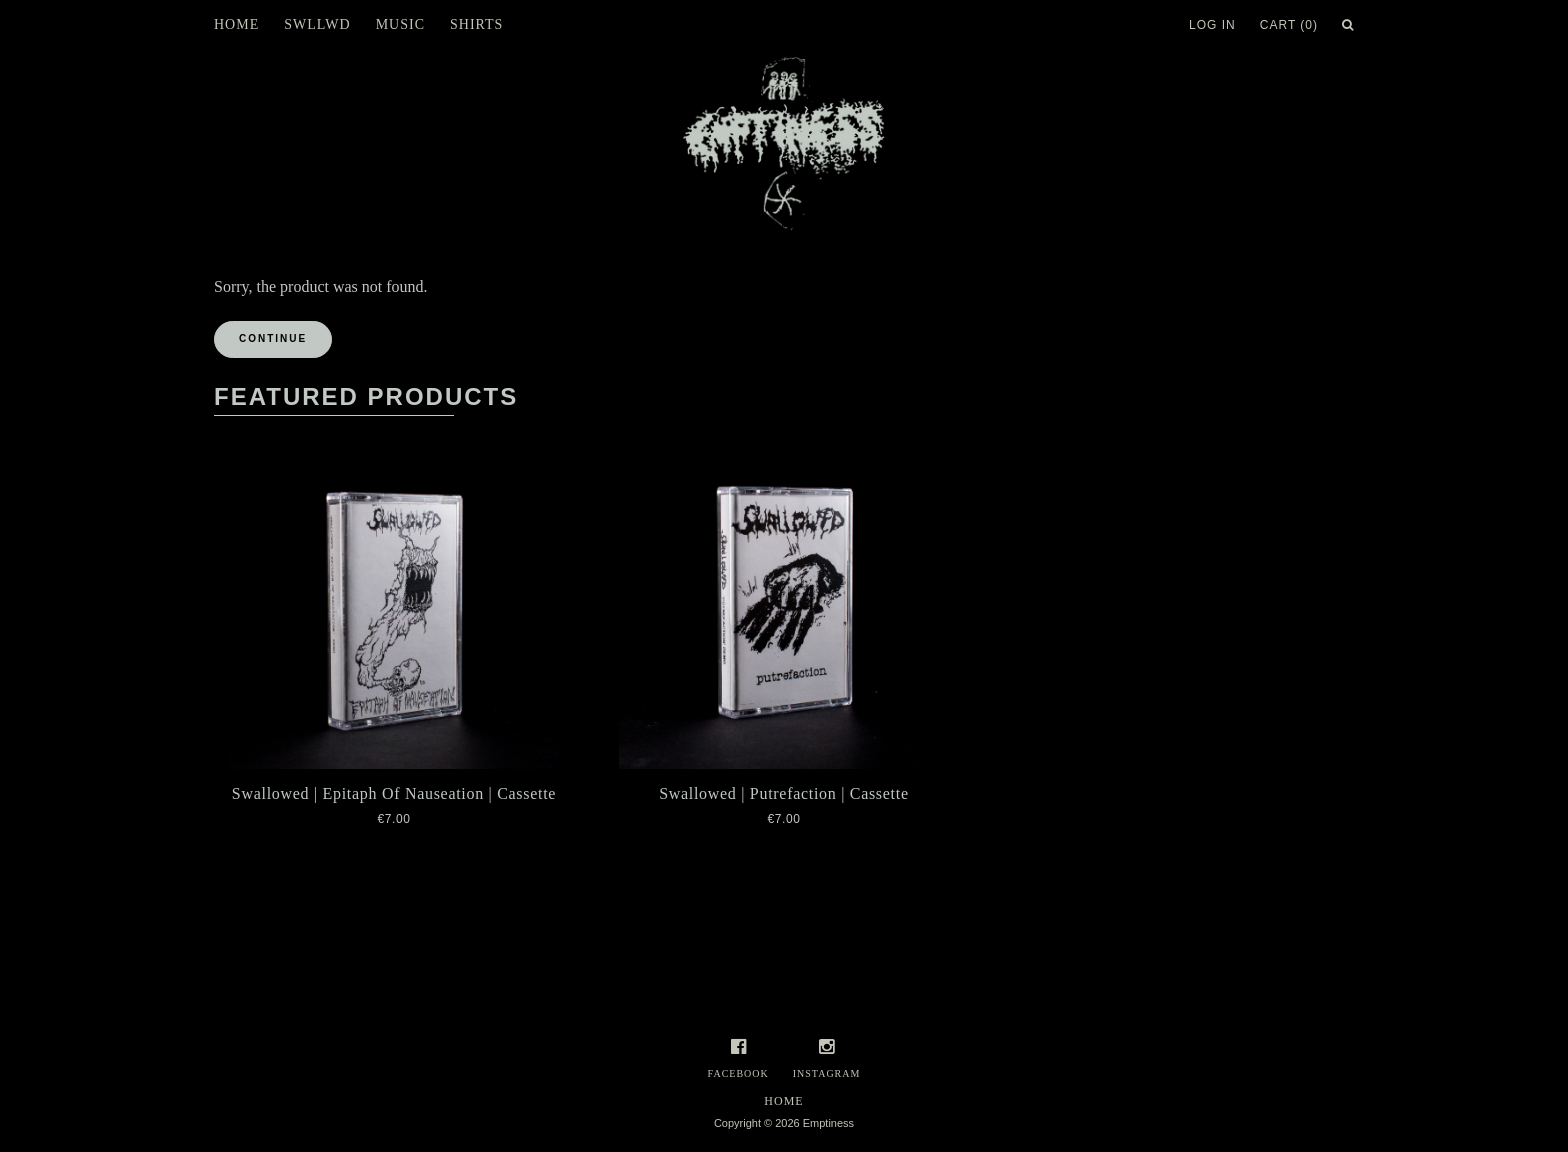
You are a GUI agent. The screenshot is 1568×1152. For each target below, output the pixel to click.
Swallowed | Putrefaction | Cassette (784, 793)
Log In (1212, 25)
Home (236, 24)
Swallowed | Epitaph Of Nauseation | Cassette (394, 793)
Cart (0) (1289, 25)
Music (400, 24)
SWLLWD (317, 24)
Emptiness (828, 1123)
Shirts (476, 24)
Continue (273, 338)
